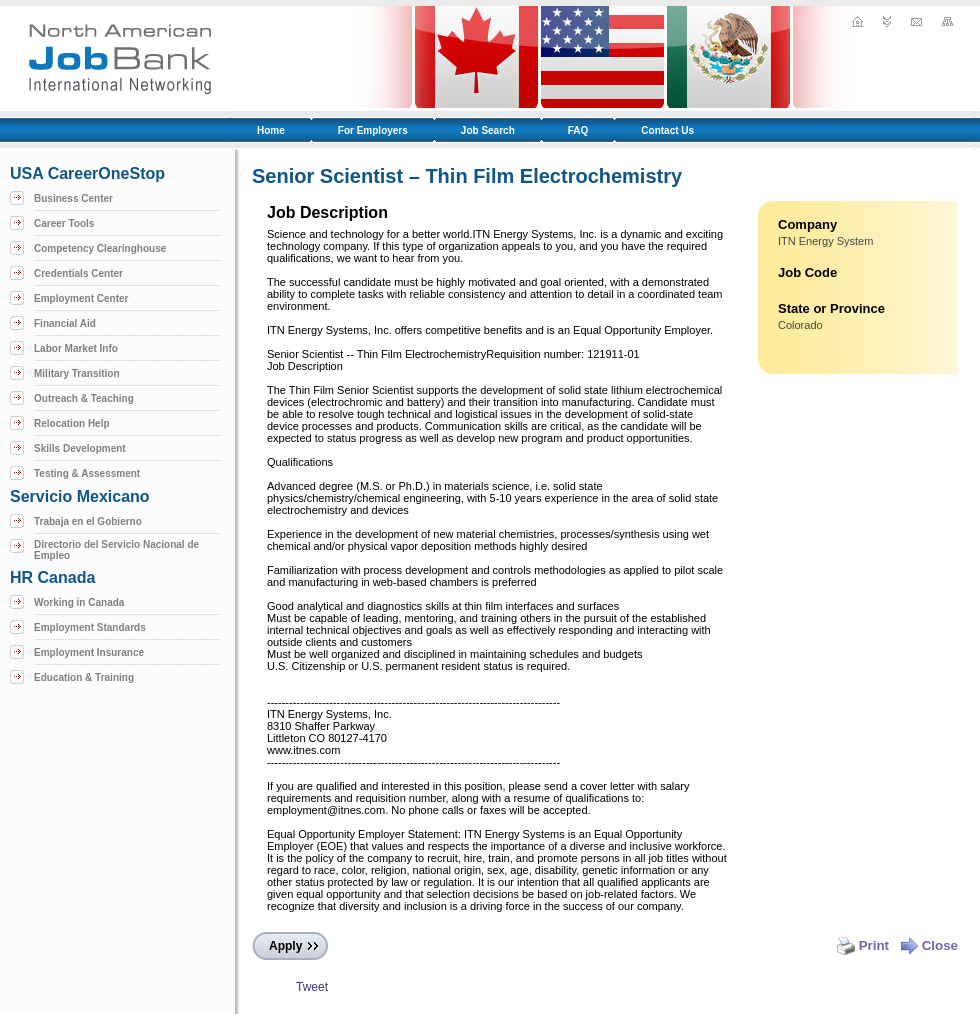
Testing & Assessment (87, 473)
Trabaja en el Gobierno (88, 521)
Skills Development (80, 448)
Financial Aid (65, 323)
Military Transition (77, 373)
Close (929, 945)
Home (271, 130)
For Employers (373, 130)
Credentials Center (78, 273)
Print (863, 945)
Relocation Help (72, 423)
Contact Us (667, 130)
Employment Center (81, 298)
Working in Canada (79, 602)
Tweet (312, 987)
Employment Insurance (89, 652)
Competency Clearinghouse (100, 248)
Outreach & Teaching (84, 398)
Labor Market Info (76, 348)
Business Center (73, 198)
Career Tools (64, 223)
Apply (285, 946)
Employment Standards (90, 627)
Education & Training (84, 677)
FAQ (578, 130)
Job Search (488, 130)
